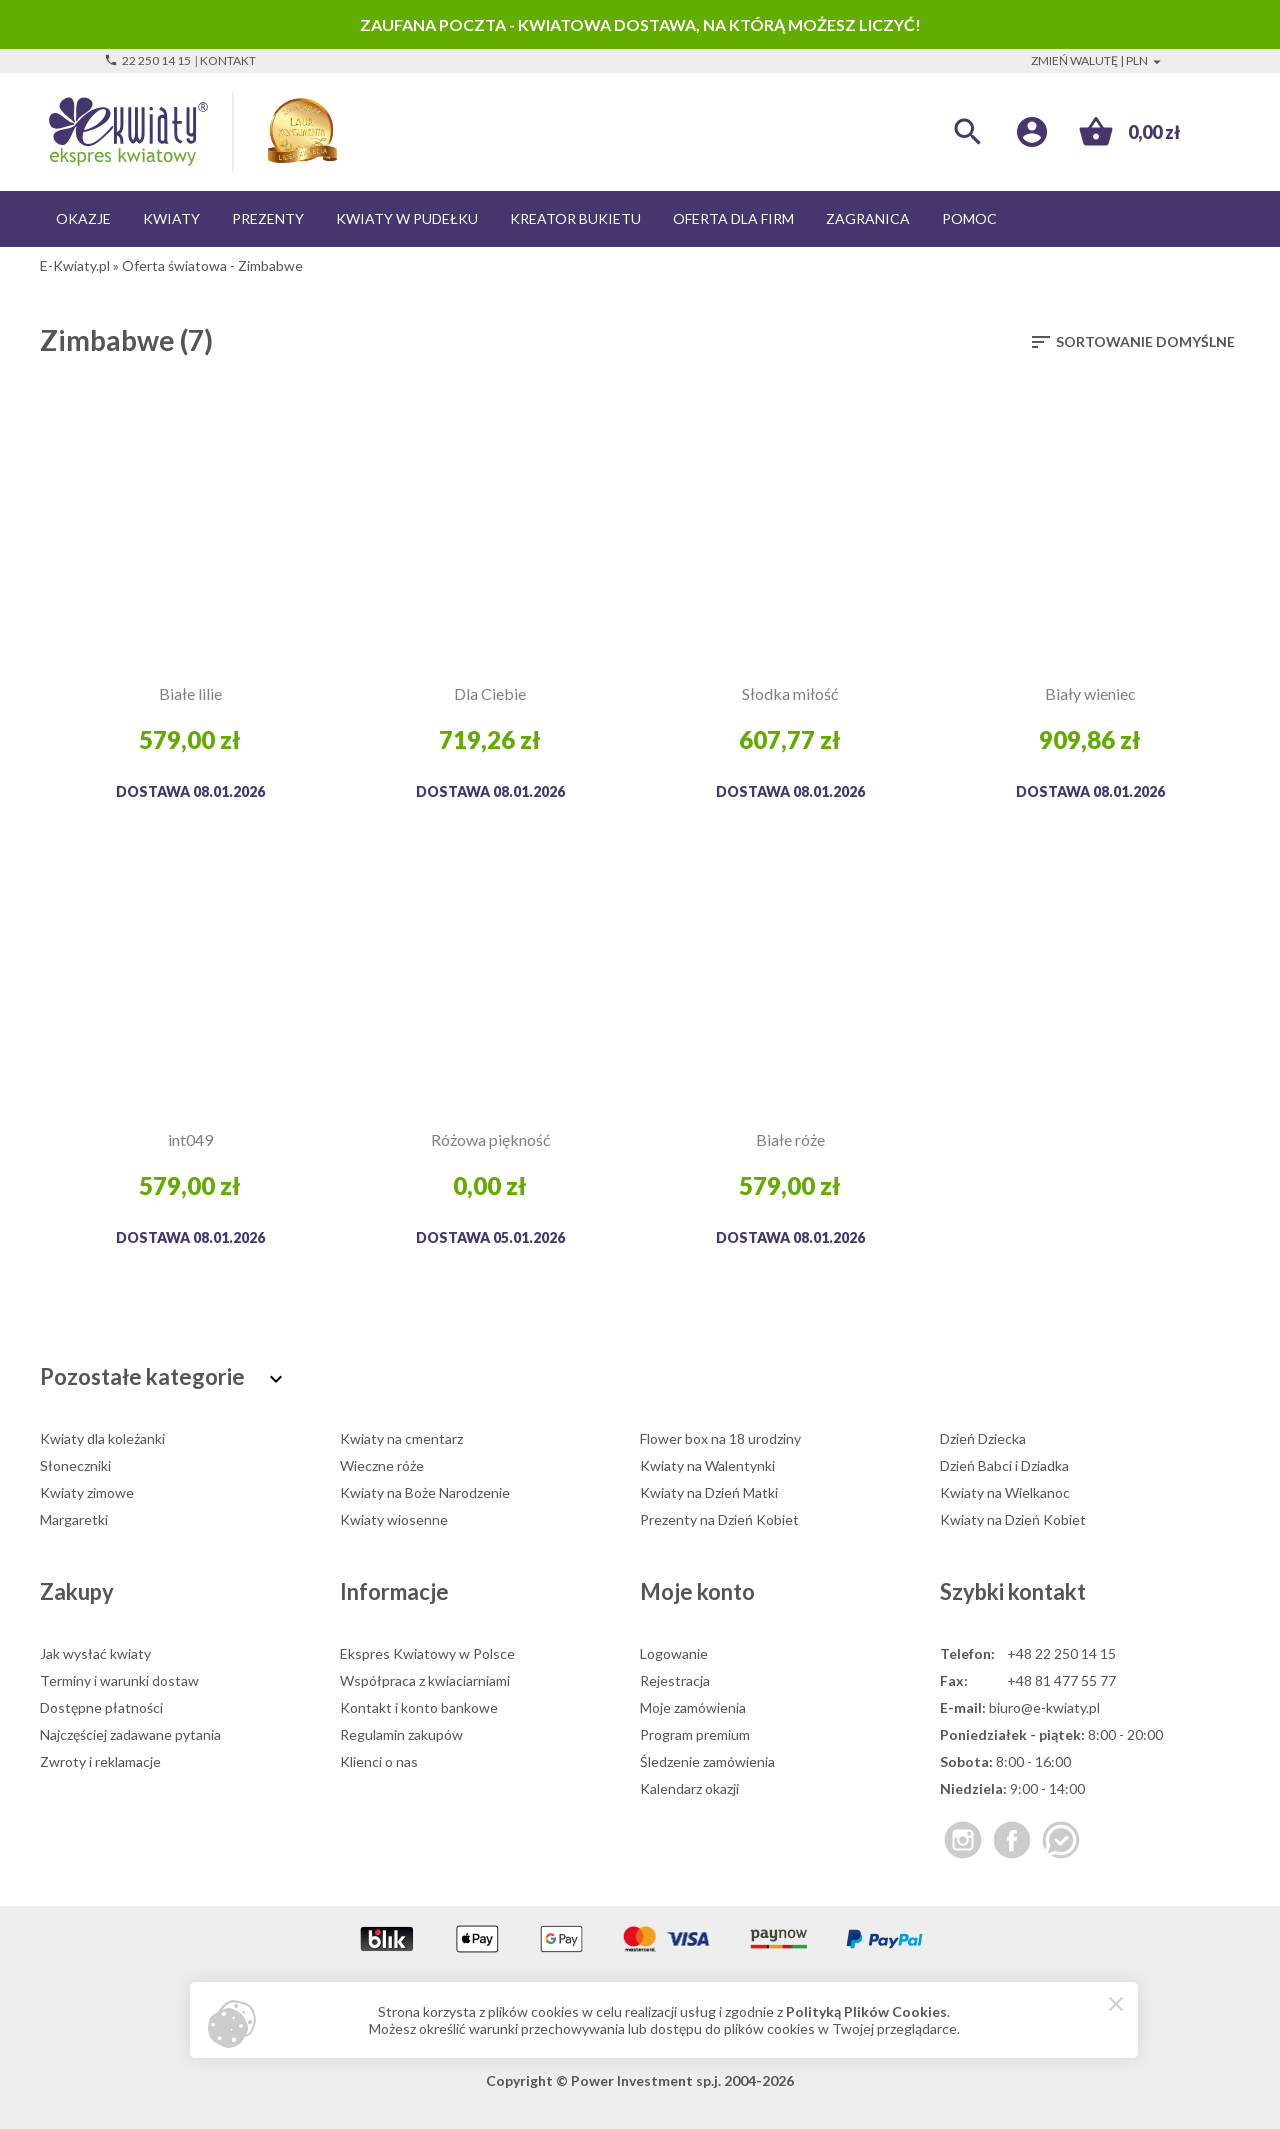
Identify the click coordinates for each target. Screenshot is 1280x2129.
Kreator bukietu (575, 218)
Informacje (394, 1591)
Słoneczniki (75, 1465)
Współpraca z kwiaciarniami (425, 1680)
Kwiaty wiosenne (394, 1519)
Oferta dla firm (733, 218)
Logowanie (674, 1653)
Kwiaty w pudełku (407, 218)
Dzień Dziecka (983, 1438)
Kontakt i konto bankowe (419, 1707)
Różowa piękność (490, 1139)
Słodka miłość (790, 693)
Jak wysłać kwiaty (95, 1653)
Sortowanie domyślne (1132, 342)
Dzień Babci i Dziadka (1004, 1465)
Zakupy (77, 1591)
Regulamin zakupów (401, 1734)
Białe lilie (190, 693)
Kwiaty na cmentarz (401, 1438)
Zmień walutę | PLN (1098, 60)
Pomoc (969, 218)
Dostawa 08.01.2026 (190, 791)
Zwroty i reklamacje (100, 1761)
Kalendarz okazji (689, 1788)
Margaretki (74, 1519)
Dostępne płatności (101, 1707)
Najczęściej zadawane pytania (130, 1734)
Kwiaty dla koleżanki (102, 1438)
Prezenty (268, 218)
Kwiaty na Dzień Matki (709, 1492)
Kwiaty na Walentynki (707, 1465)
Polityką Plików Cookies (866, 2011)
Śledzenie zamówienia (707, 1761)
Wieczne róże (382, 1465)
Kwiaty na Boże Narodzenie (425, 1492)
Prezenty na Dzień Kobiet (719, 1519)
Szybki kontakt (1013, 1591)
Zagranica (868, 218)
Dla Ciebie (490, 693)
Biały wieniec (1090, 693)
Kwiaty (171, 218)
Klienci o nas (379, 1761)
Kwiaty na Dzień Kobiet (1013, 1519)
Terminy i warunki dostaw (119, 1680)
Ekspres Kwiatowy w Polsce (427, 1653)
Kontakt (228, 60)
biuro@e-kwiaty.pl (1044, 1707)
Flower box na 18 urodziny (720, 1438)
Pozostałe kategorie (164, 1376)
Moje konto (697, 1591)
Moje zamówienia (693, 1707)
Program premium (695, 1734)
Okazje (83, 218)
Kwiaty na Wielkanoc (1005, 1492)
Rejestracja (675, 1680)
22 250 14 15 (147, 60)
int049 (190, 1139)
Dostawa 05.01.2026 (490, 1237)
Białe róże (790, 1139)
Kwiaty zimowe (87, 1492)
